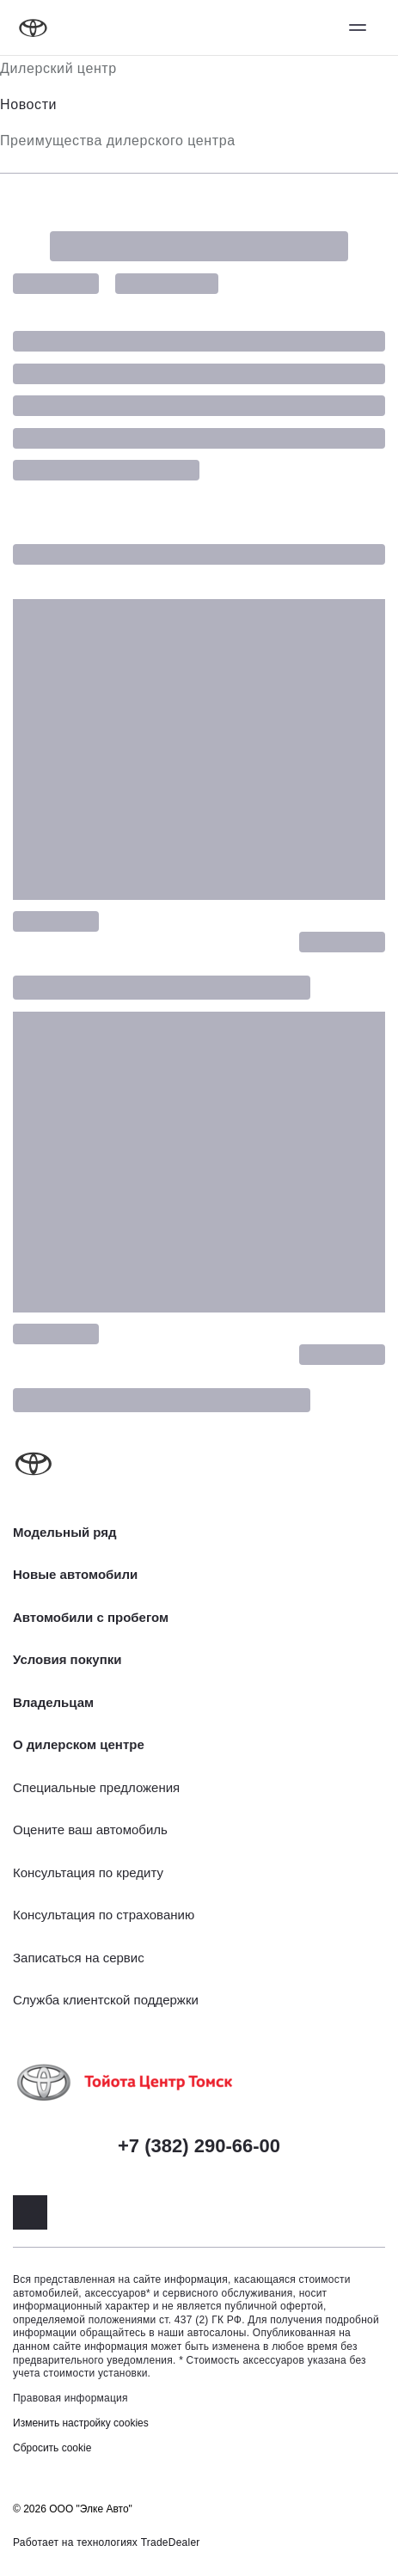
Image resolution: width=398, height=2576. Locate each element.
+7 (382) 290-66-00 (199, 2146)
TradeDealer (170, 2542)
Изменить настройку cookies (81, 2423)
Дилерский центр (58, 68)
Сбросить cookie (52, 2448)
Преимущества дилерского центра (118, 140)
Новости (28, 104)
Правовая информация (70, 2398)
